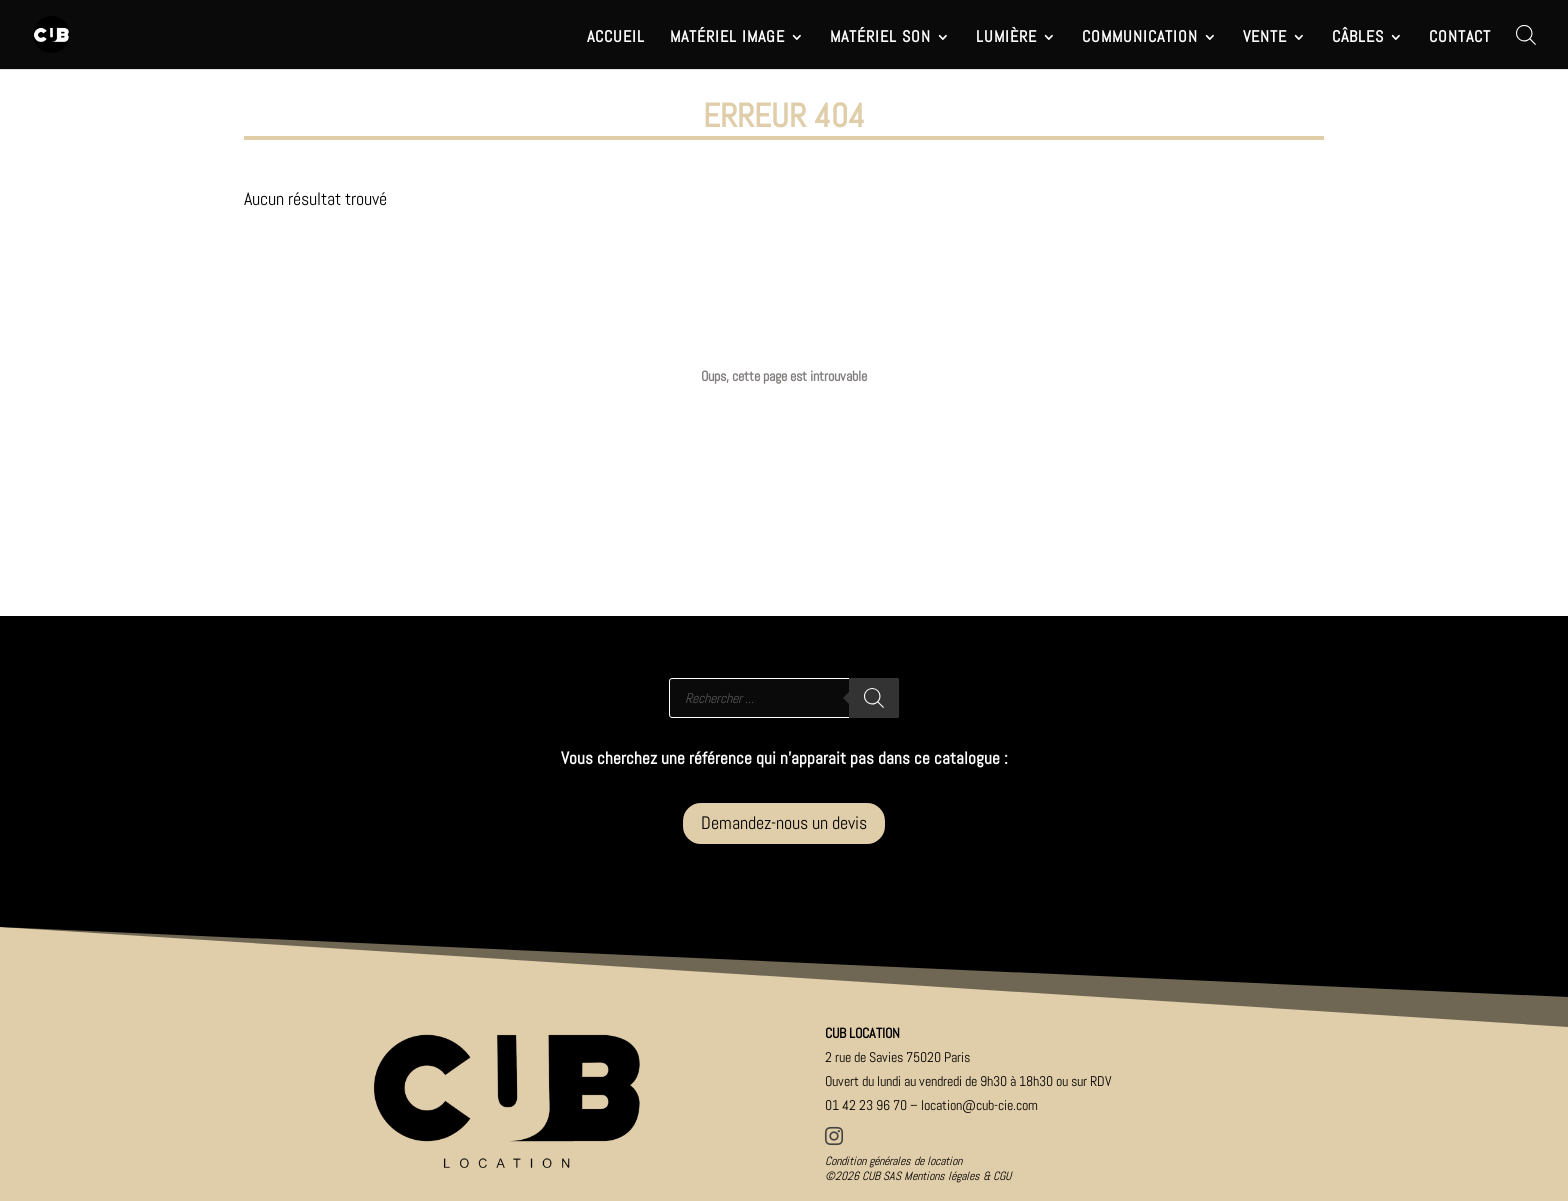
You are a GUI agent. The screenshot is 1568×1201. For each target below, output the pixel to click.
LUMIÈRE (1006, 38)
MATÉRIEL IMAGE (727, 38)
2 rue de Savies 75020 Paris (897, 1057)
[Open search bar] (1526, 34)
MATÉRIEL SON (880, 38)
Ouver (968, 1081)
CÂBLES (1358, 38)
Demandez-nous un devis (784, 822)
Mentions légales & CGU (957, 1176)
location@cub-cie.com (979, 1105)
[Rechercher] (874, 698)
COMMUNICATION (1140, 38)
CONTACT (1460, 38)
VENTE (1265, 38)
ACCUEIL (616, 38)
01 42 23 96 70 (866, 1105)
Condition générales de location (893, 1161)
